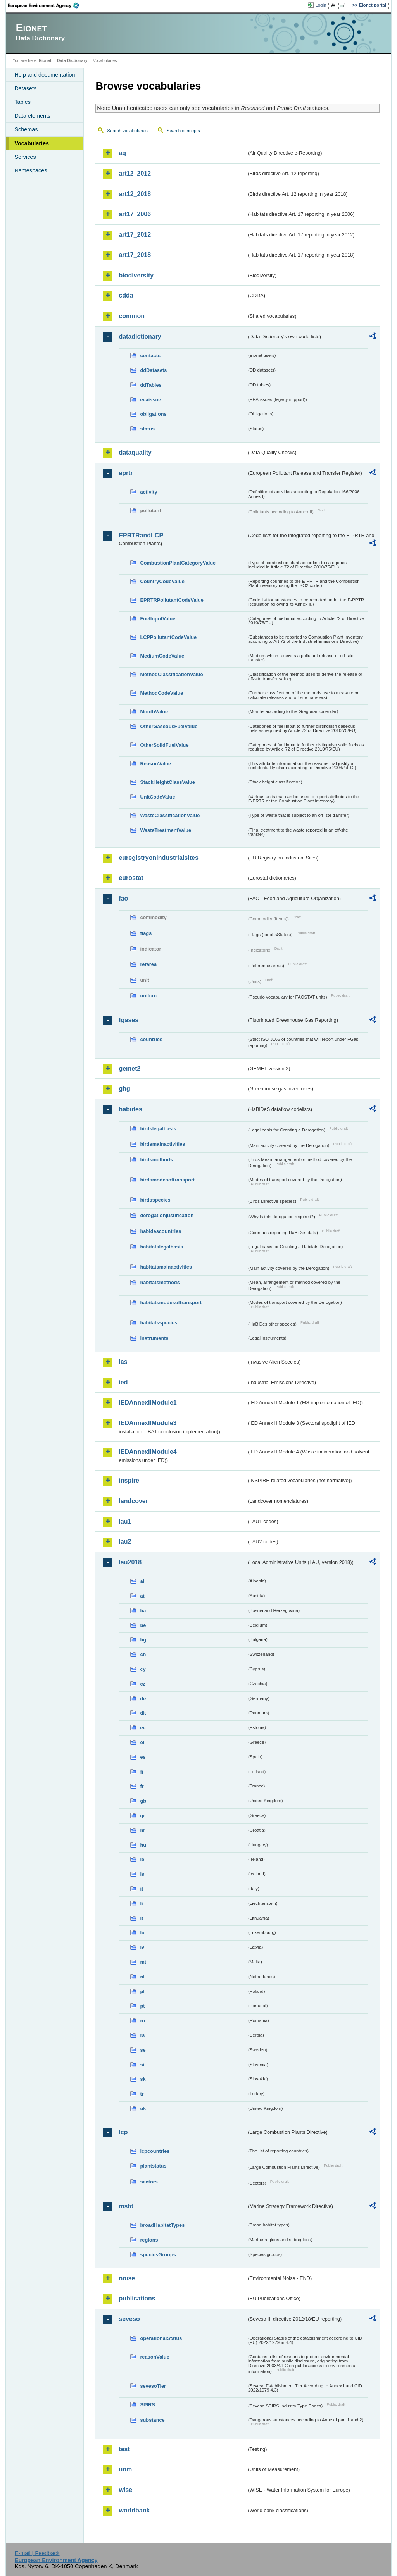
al (142, 1581)
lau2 (125, 1541)
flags (146, 933)
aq (122, 153)
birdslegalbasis (158, 1128)
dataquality (135, 452)
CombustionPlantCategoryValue (178, 563)
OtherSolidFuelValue (164, 745)
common (132, 316)
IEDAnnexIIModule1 (147, 1402)
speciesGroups (158, 2254)
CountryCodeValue (162, 581)
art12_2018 (135, 194)
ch (143, 1654)
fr (141, 1786)
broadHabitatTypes (162, 2225)
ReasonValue (155, 763)
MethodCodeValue (161, 693)
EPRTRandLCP (141, 535)
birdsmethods (156, 1159)
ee (142, 1728)
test (124, 2449)
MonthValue (154, 712)
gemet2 (129, 1068)
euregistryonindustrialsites (158, 857)
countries (151, 1039)
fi (141, 1772)
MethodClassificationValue (171, 674)
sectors (149, 2182)
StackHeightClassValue (167, 782)
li (141, 1903)
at (142, 1596)
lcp (123, 2132)
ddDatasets (153, 370)
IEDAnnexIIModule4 (147, 1451)
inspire (129, 1480)
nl (142, 1977)
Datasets (25, 88)
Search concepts (183, 130)
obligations (153, 414)
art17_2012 (135, 234)
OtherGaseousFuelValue (168, 726)
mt (143, 1962)
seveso (129, 2319)
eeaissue (150, 400)
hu (143, 1845)
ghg (124, 1088)
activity (148, 492)
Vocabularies (31, 143)
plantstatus (153, 2166)
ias (123, 1362)
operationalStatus (161, 2338)
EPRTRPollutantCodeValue (172, 600)
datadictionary (140, 336)
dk (143, 1713)
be (143, 1625)
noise (127, 2278)
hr (142, 1830)
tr (141, 2094)
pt (142, 2006)
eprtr (126, 473)
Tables (22, 102)
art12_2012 (135, 173)
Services (25, 157)
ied (123, 1382)
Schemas (26, 129)
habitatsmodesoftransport (171, 1302)
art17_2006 (135, 214)
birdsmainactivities (162, 1144)
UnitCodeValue (157, 797)
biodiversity (136, 275)
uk (143, 2108)
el (142, 1742)
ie (142, 1859)
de (143, 1698)
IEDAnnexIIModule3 (147, 1423)
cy (142, 1669)
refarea (148, 964)
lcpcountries (154, 2151)
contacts (150, 355)
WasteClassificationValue (170, 815)
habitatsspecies (158, 1323)
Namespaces (30, 170)
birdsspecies (155, 1200)
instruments (154, 1338)
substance (152, 2420)
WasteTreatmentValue (165, 830)
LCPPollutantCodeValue (168, 637)
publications (137, 2298)
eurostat (131, 878)
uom (125, 2469)
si (142, 2065)
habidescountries (160, 1231)
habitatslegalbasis (161, 1247)
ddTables (150, 385)
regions (149, 2240)
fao (123, 898)
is (142, 1874)
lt (141, 1918)
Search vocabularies (127, 130)
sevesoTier (153, 2386)
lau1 (125, 1521)
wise (125, 2489)
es (142, 1757)
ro (142, 2020)
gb (143, 1801)
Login (320, 5)
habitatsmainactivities (166, 1267)
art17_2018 (135, 254)
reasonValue (154, 2357)
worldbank (134, 2510)
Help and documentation (44, 75)
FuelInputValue (157, 619)
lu (142, 1932)
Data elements (32, 116)
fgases (128, 1020)
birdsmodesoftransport (167, 1180)
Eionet (45, 60)
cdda (126, 295)
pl (142, 1991)
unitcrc (148, 996)
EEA (46, 5)
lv (142, 1947)
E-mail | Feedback (37, 2553)
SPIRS (147, 2404)
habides (130, 1109)
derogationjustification (166, 1215)
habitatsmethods (160, 1282)
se (142, 2050)
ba (143, 1610)
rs (142, 2035)
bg (143, 1640)
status (147, 429)
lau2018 (130, 1562)
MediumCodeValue (162, 656)
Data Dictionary (72, 60)
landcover (133, 1501)
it (141, 1889)
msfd (126, 2206)
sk (142, 2079)
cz (142, 1684)
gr (142, 1815)
